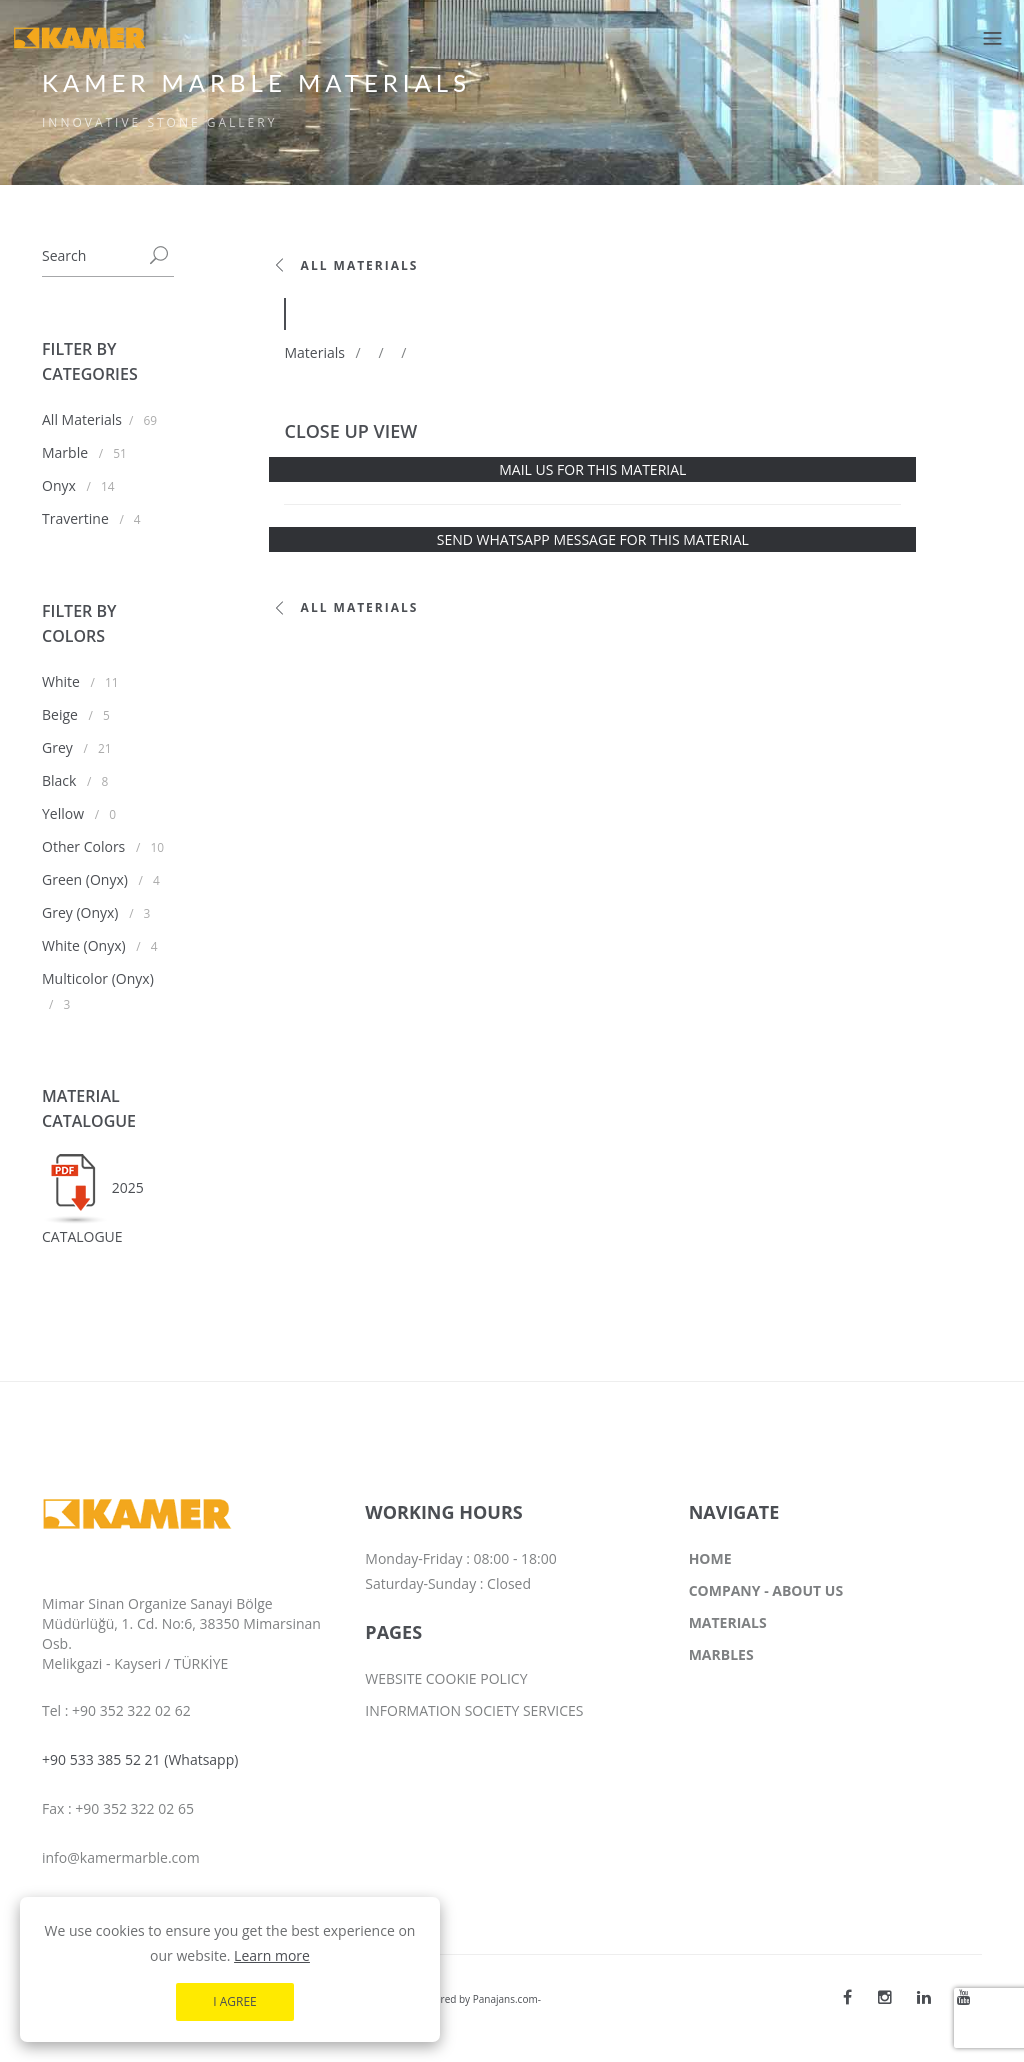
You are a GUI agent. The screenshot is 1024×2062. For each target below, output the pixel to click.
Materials (314, 352)
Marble (67, 452)
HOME (710, 1558)
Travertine (77, 518)
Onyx (60, 485)
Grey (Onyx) (82, 912)
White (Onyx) (85, 945)
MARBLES (721, 1654)
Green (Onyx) (87, 879)
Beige (62, 714)
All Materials (82, 419)
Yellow (65, 813)
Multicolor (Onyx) (98, 978)
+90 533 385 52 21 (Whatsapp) (140, 1759)
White (63, 681)
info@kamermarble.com (121, 1857)
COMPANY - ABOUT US (766, 1590)
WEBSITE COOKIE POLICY (446, 1678)
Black (61, 780)
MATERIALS (728, 1622)
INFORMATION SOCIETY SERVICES (474, 1710)
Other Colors (85, 846)
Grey (59, 747)
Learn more (272, 2001)
